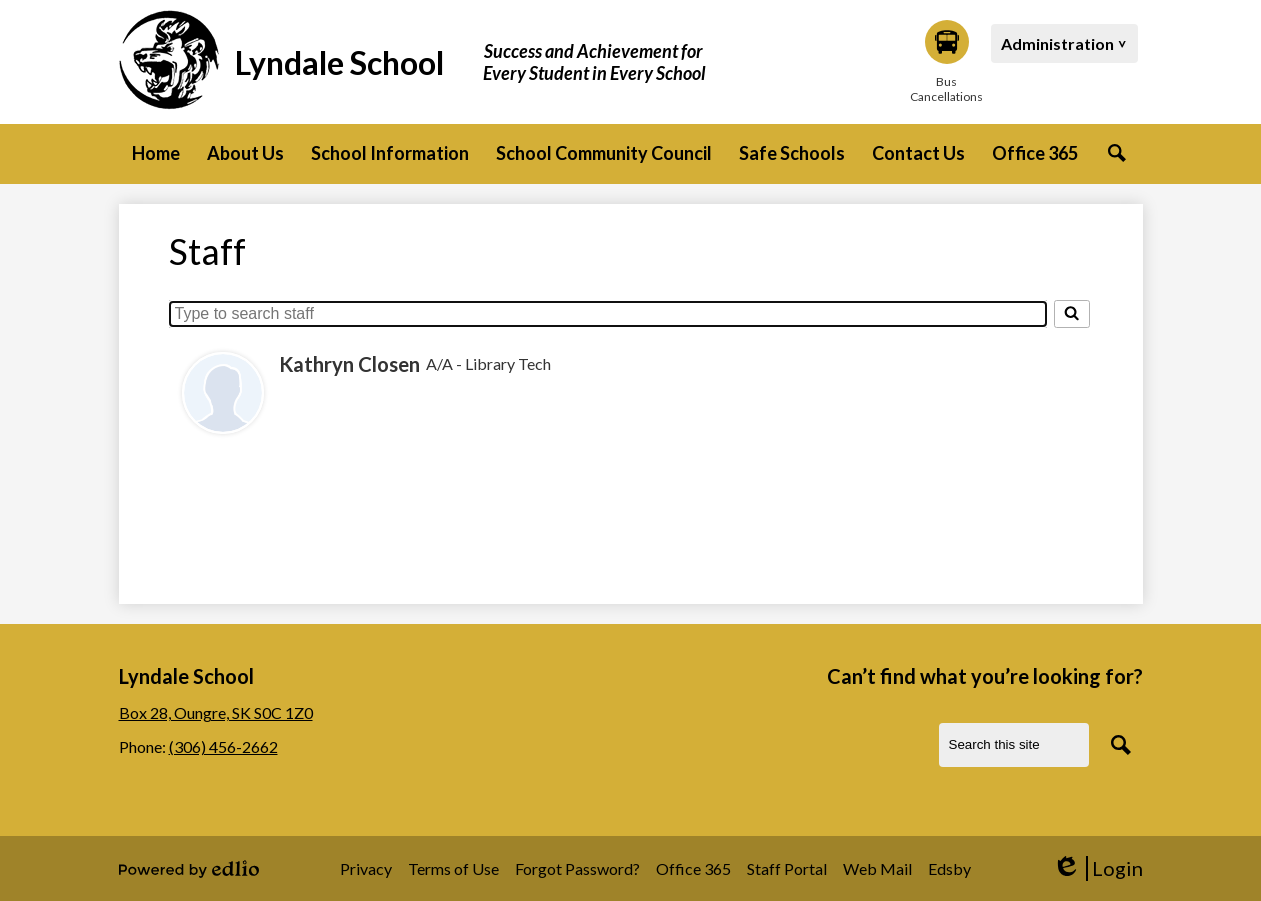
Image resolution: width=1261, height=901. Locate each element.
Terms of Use (453, 868)
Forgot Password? (577, 868)
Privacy (366, 868)
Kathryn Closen (349, 364)
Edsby (949, 868)
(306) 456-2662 (223, 746)
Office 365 (693, 868)
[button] (245, 154)
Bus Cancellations (947, 62)
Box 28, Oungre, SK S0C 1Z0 (216, 712)
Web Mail (877, 868)
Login (1097, 868)
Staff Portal (787, 868)
